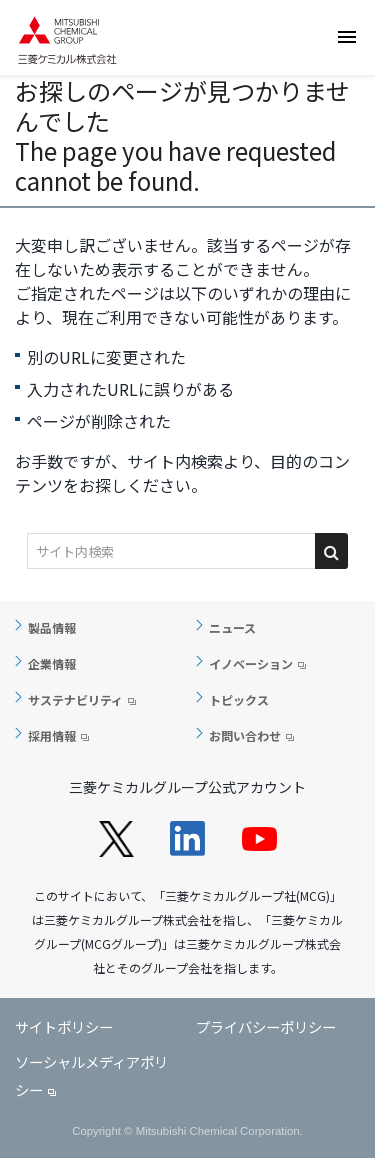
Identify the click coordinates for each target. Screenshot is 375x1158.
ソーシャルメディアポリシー (91, 1076)
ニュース (232, 627)
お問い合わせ (245, 735)
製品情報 (52, 627)
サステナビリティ (75, 699)
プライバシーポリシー (266, 1026)
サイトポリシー (64, 1026)
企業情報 (52, 663)
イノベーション (251, 663)
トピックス (239, 699)
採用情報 (52, 735)
